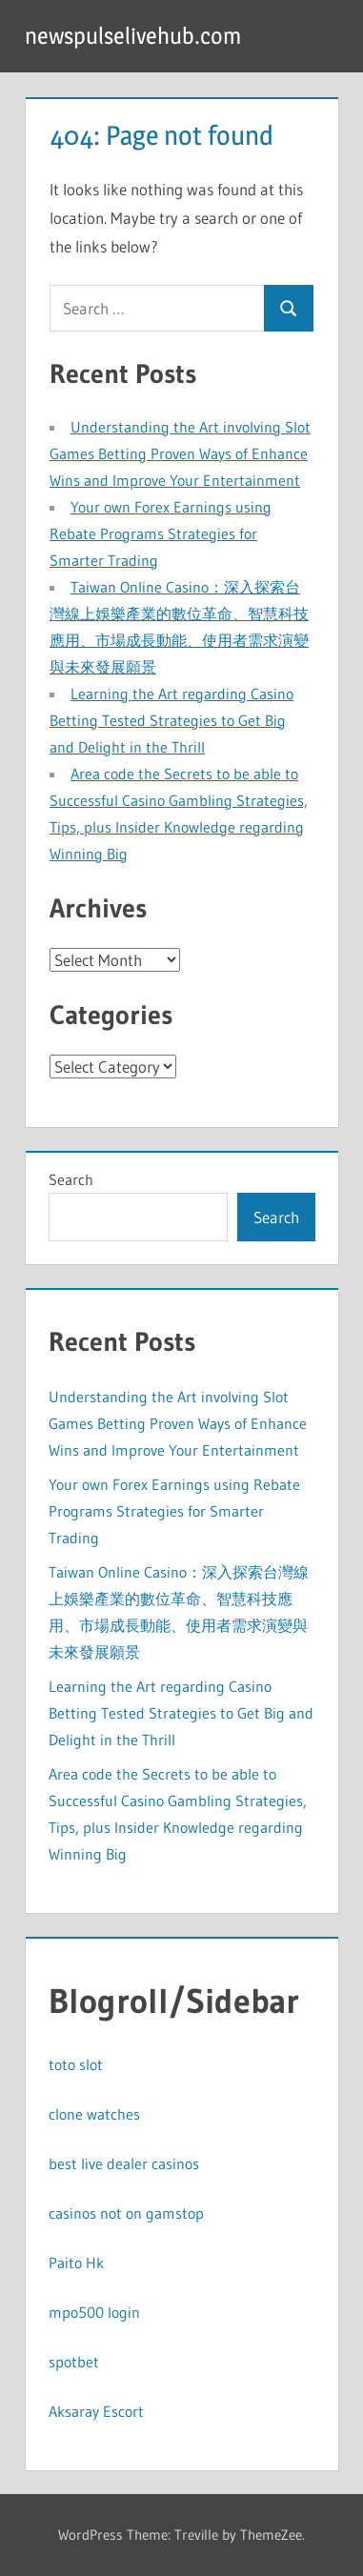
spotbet (74, 2361)
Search (71, 1179)
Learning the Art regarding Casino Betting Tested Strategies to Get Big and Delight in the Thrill (171, 720)
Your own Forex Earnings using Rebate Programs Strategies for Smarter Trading (161, 533)
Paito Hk (76, 2262)
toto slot (76, 2064)
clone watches (94, 2113)
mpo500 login (94, 2312)
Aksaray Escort (96, 2411)
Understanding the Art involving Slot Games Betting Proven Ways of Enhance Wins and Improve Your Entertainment (180, 453)
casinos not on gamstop (126, 2213)
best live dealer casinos (124, 2163)
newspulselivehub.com (133, 36)
